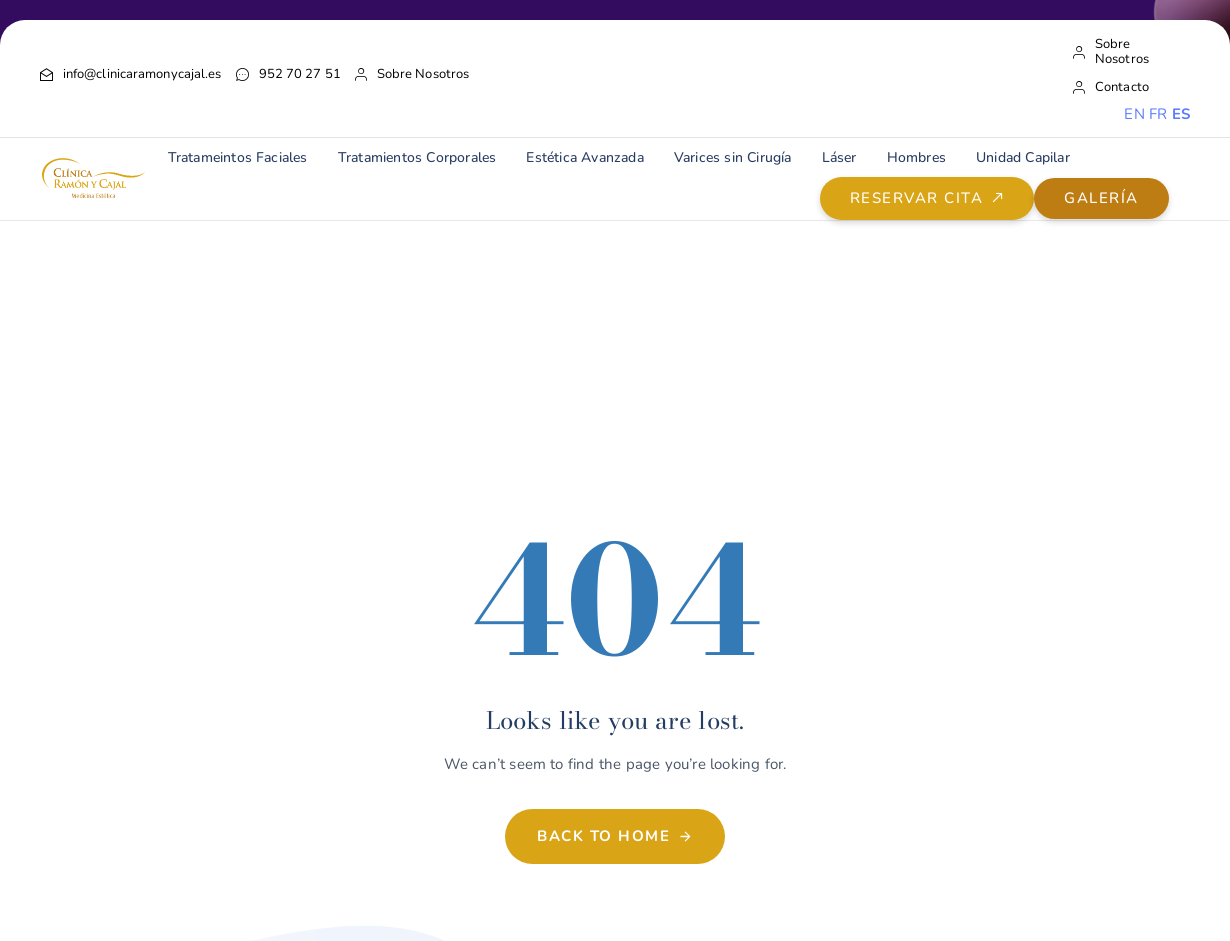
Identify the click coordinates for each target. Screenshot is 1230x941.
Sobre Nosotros (412, 74)
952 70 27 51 (288, 74)
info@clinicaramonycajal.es (130, 74)
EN (1134, 114)
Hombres (916, 157)
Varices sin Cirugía (733, 157)
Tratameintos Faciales (238, 157)
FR (1158, 114)
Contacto (1111, 87)
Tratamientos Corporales (417, 157)
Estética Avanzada (584, 157)
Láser (839, 157)
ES (1181, 114)
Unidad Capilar (1023, 157)
